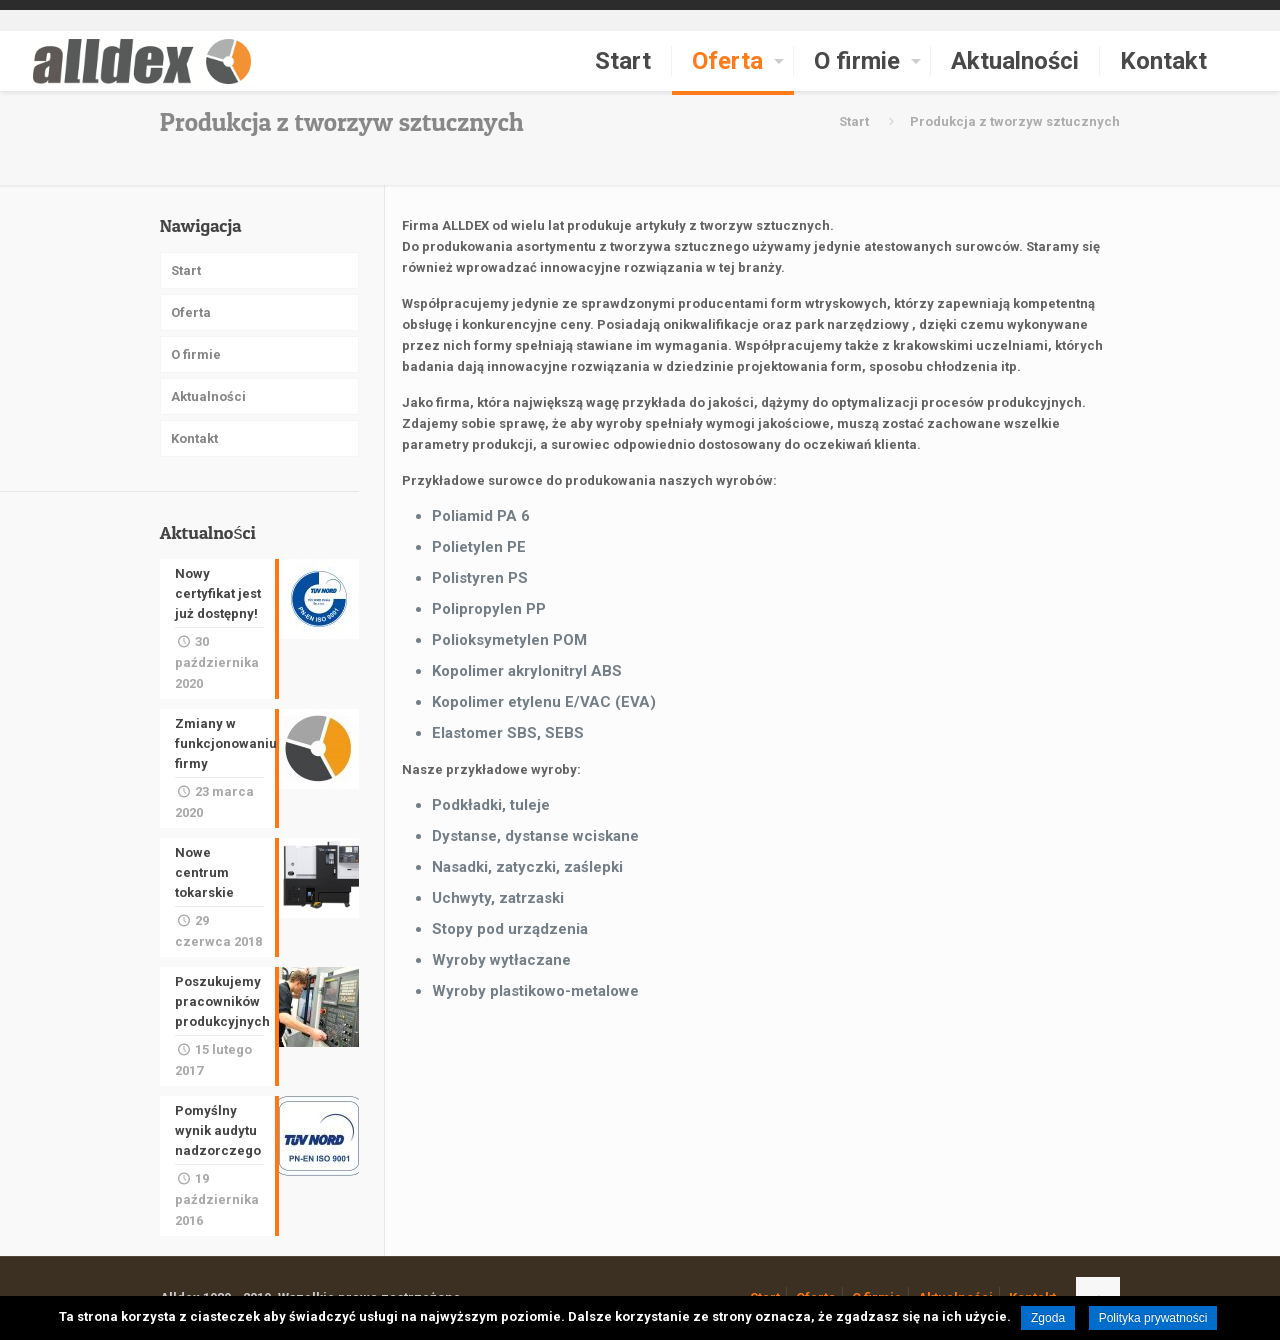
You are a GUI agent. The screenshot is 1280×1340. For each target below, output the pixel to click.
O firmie (196, 354)
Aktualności (208, 396)
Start (854, 121)
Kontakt (194, 438)
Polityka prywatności (1153, 1318)
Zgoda (1048, 1318)
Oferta (191, 312)
